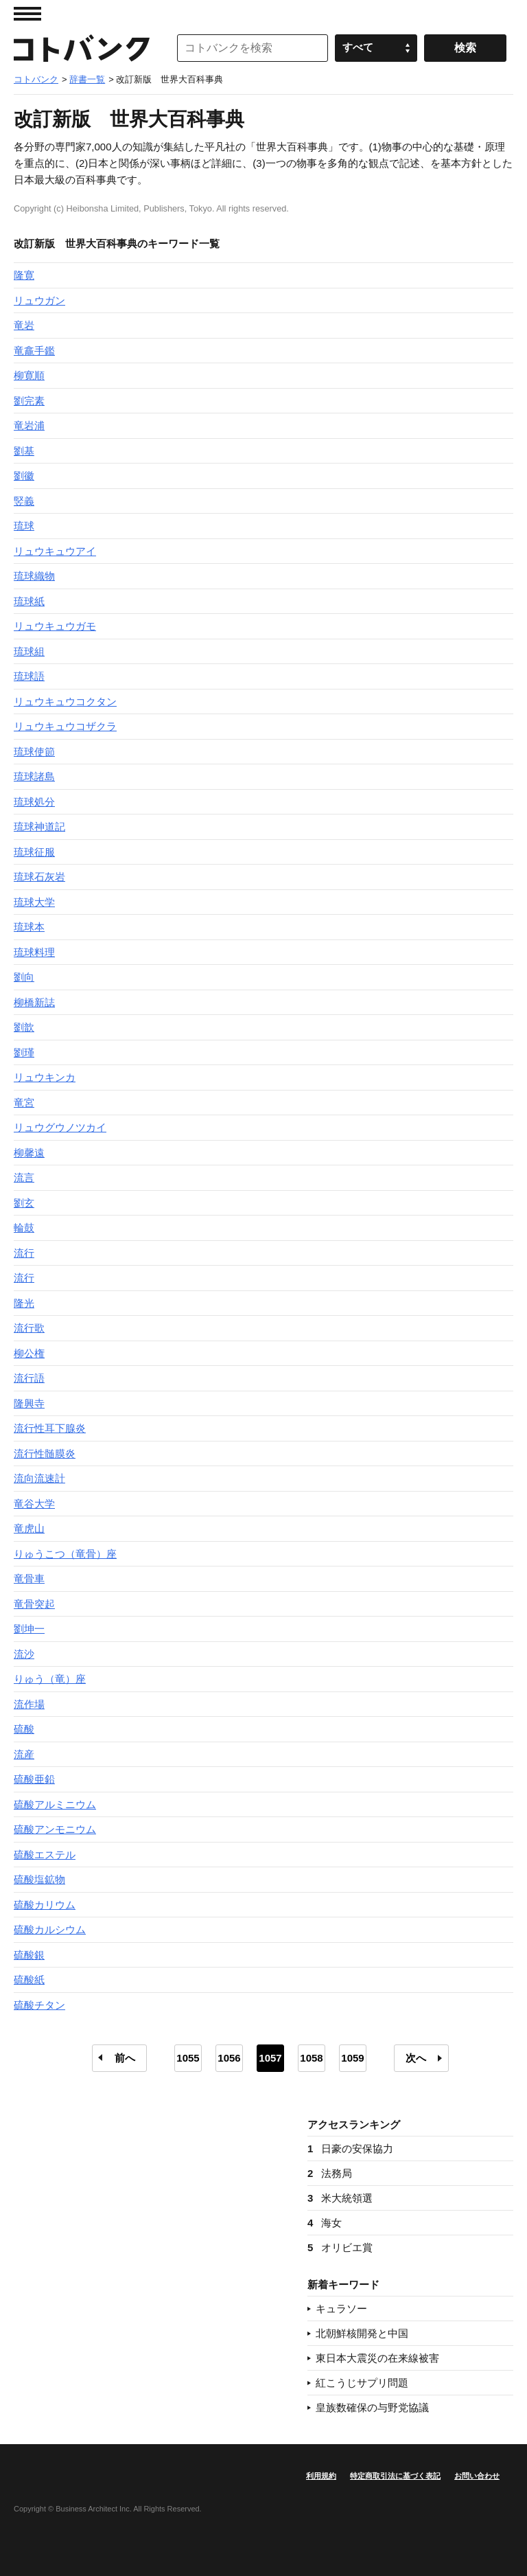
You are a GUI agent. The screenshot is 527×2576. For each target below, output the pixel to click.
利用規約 (321, 2476)
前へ (125, 2058)
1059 (352, 2058)
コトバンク (82, 48)
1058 (311, 2058)
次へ (416, 2058)
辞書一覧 (87, 79)
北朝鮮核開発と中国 (362, 2333)
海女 (324, 2222)
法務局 (329, 2173)
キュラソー (341, 2308)
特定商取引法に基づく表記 (395, 2476)
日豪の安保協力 (350, 2148)
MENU (27, 13)
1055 (187, 2058)
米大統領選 (340, 2198)
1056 (229, 2058)
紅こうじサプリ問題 (362, 2383)
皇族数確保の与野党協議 (372, 2407)
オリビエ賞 (340, 2247)
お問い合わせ (477, 2476)
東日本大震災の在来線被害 (377, 2358)
